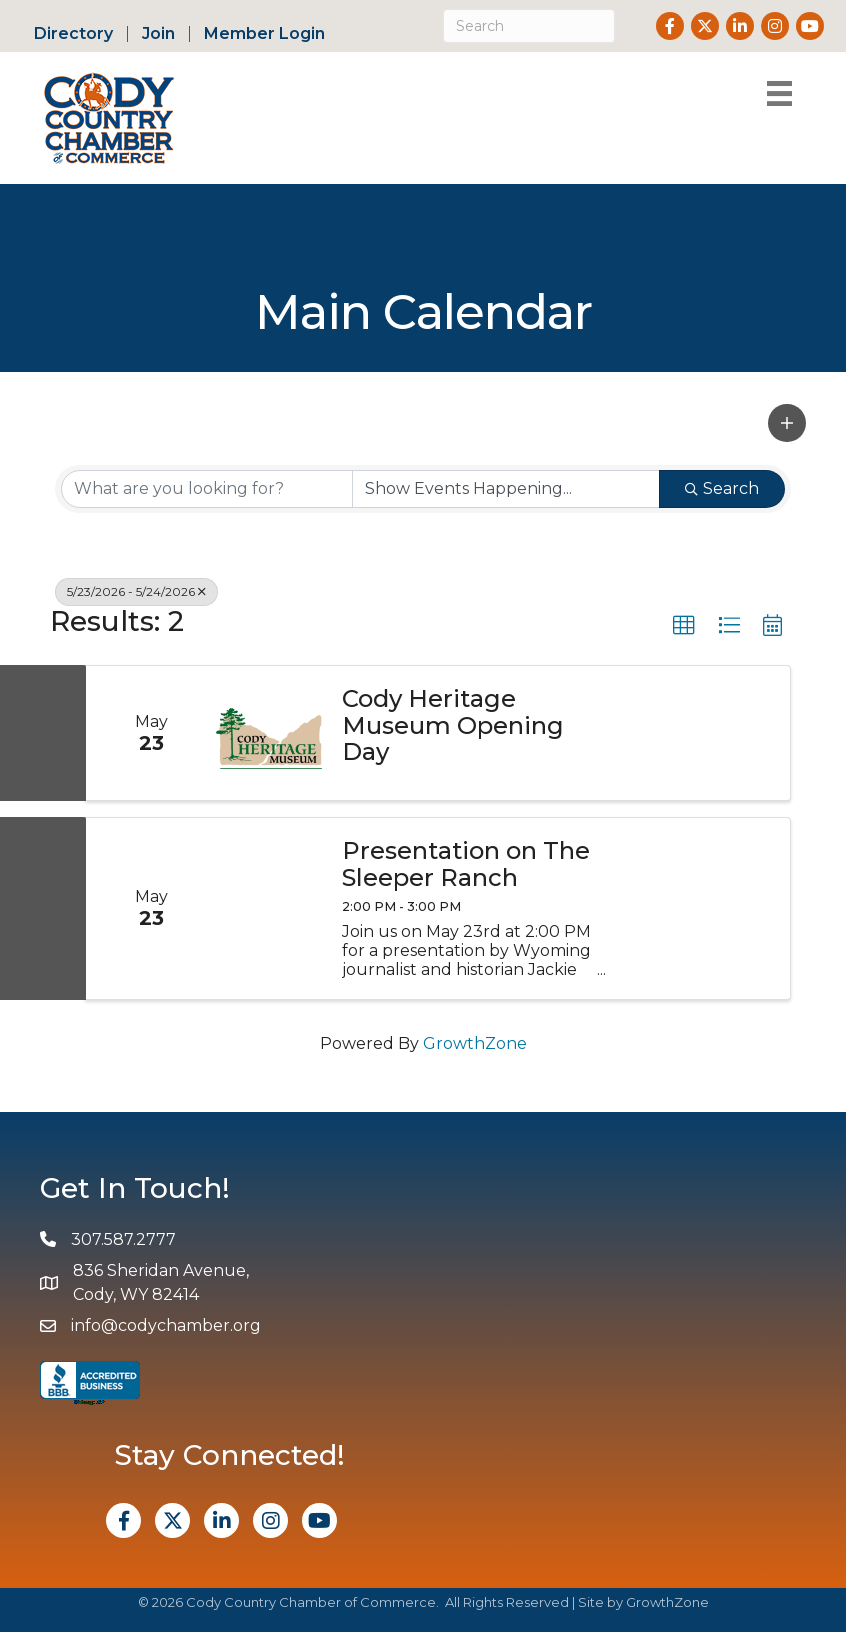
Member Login (264, 34)
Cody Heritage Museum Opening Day (453, 725)
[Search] (529, 26)
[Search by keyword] (207, 489)
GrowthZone (475, 1043)
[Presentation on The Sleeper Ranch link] (269, 908)
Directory (73, 34)
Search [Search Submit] (722, 488)
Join (158, 34)
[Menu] (779, 93)
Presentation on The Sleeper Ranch (466, 864)
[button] (787, 423)
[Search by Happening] (506, 489)
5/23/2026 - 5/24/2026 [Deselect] (136, 591)
